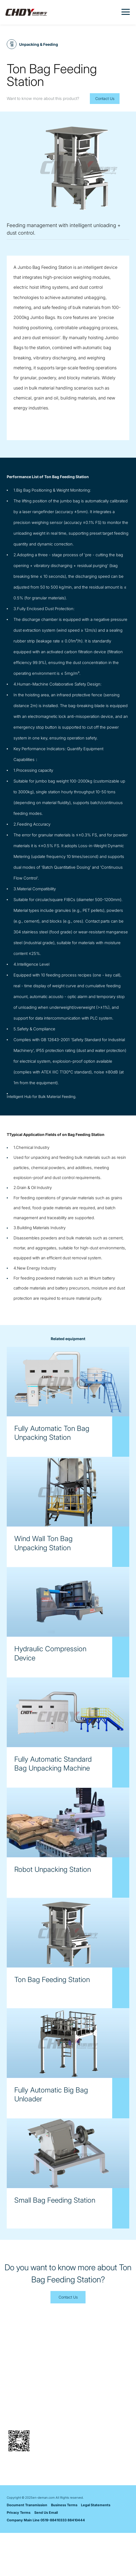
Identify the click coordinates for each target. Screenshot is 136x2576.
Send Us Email (46, 2556)
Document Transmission (27, 2548)
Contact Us (104, 98)
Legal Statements (95, 2548)
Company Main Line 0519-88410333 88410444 (46, 2563)
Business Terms (64, 2548)
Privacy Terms (18, 2556)
